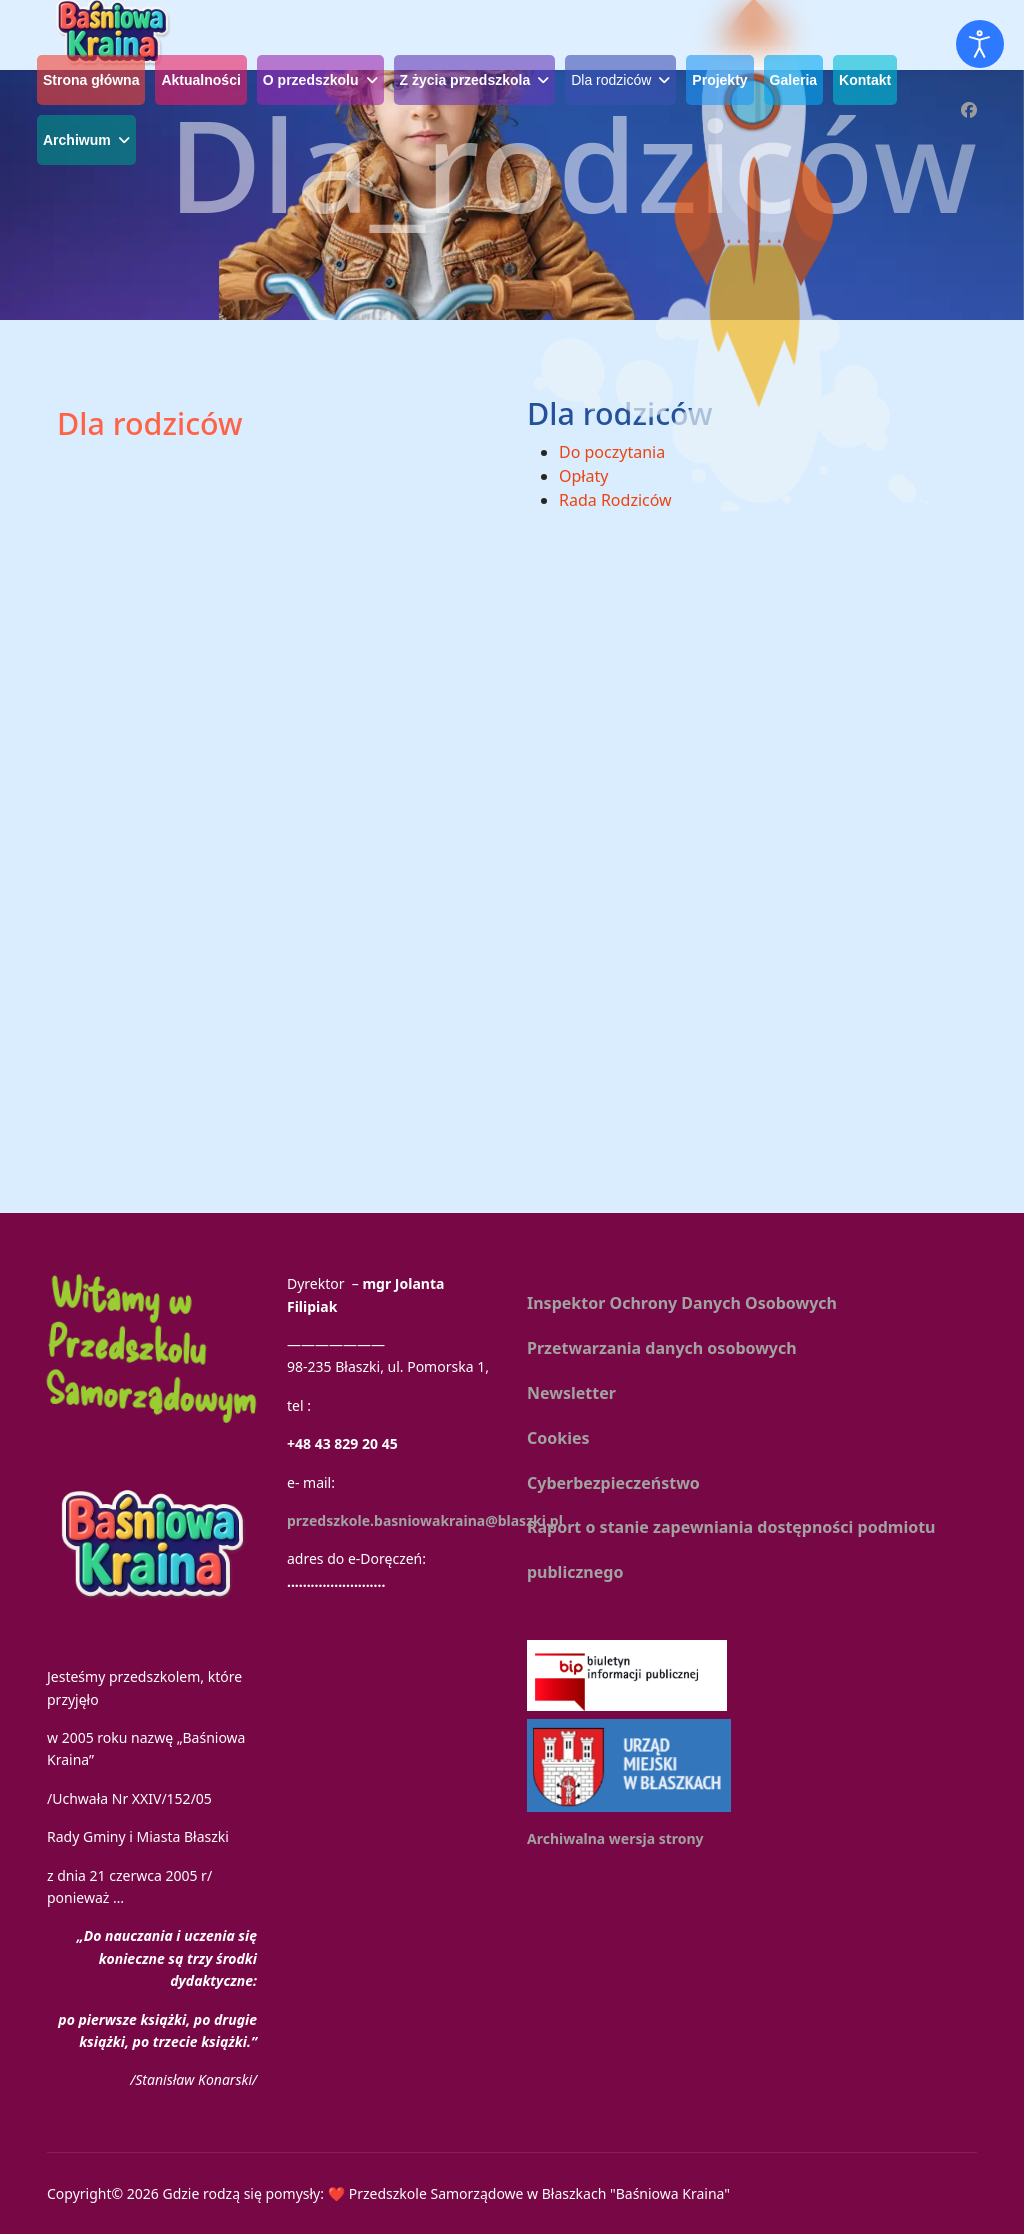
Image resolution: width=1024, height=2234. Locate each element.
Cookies (558, 1438)
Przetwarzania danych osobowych (662, 1348)
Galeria (793, 80)
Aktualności (200, 80)
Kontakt (865, 80)
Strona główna (91, 80)
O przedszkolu (311, 80)
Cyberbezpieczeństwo (613, 1483)
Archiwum (77, 140)
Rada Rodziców (615, 500)
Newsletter (571, 1393)
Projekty (719, 80)
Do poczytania (612, 452)
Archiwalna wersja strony (615, 1838)
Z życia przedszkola (465, 80)
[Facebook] (969, 110)
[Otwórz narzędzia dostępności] (980, 44)
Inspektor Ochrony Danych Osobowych (682, 1303)
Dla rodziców (611, 80)
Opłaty (583, 476)
